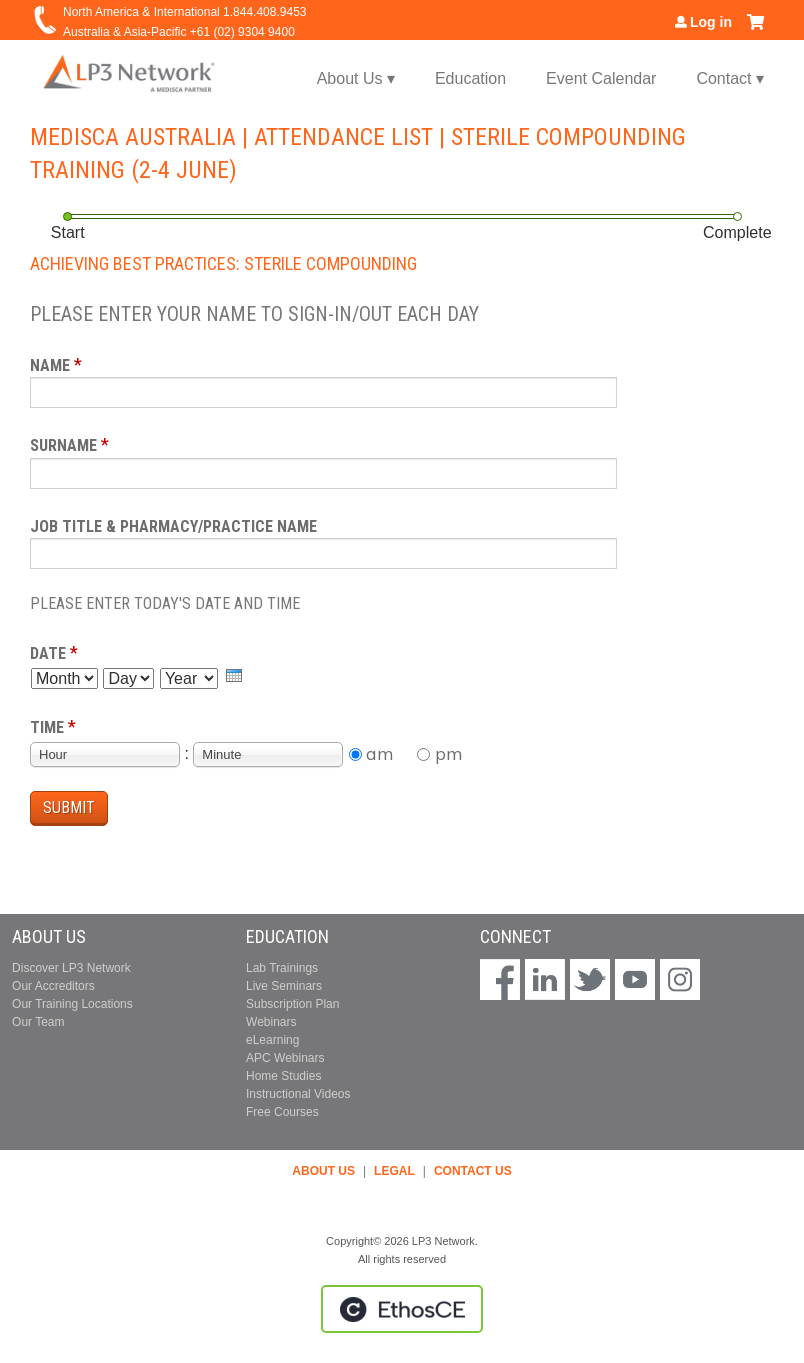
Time (47, 727)
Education (470, 78)
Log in (711, 22)
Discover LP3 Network (71, 968)
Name (50, 365)
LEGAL (394, 1171)
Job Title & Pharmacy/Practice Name (173, 526)
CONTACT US (473, 1171)
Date (48, 653)
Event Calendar (601, 78)
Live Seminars (284, 986)
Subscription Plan (292, 1004)
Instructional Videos (298, 1094)
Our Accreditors (53, 986)
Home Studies (283, 1076)
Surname (63, 445)
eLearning (272, 1040)
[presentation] (234, 675)
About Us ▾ (356, 78)
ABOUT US (323, 1171)
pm (449, 753)
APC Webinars (285, 1058)
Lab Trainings (282, 968)
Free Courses (282, 1112)
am (380, 753)
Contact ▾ (730, 78)
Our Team (38, 1022)
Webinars (271, 1022)
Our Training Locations (72, 1004)
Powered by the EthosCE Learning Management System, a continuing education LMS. (402, 1309)
